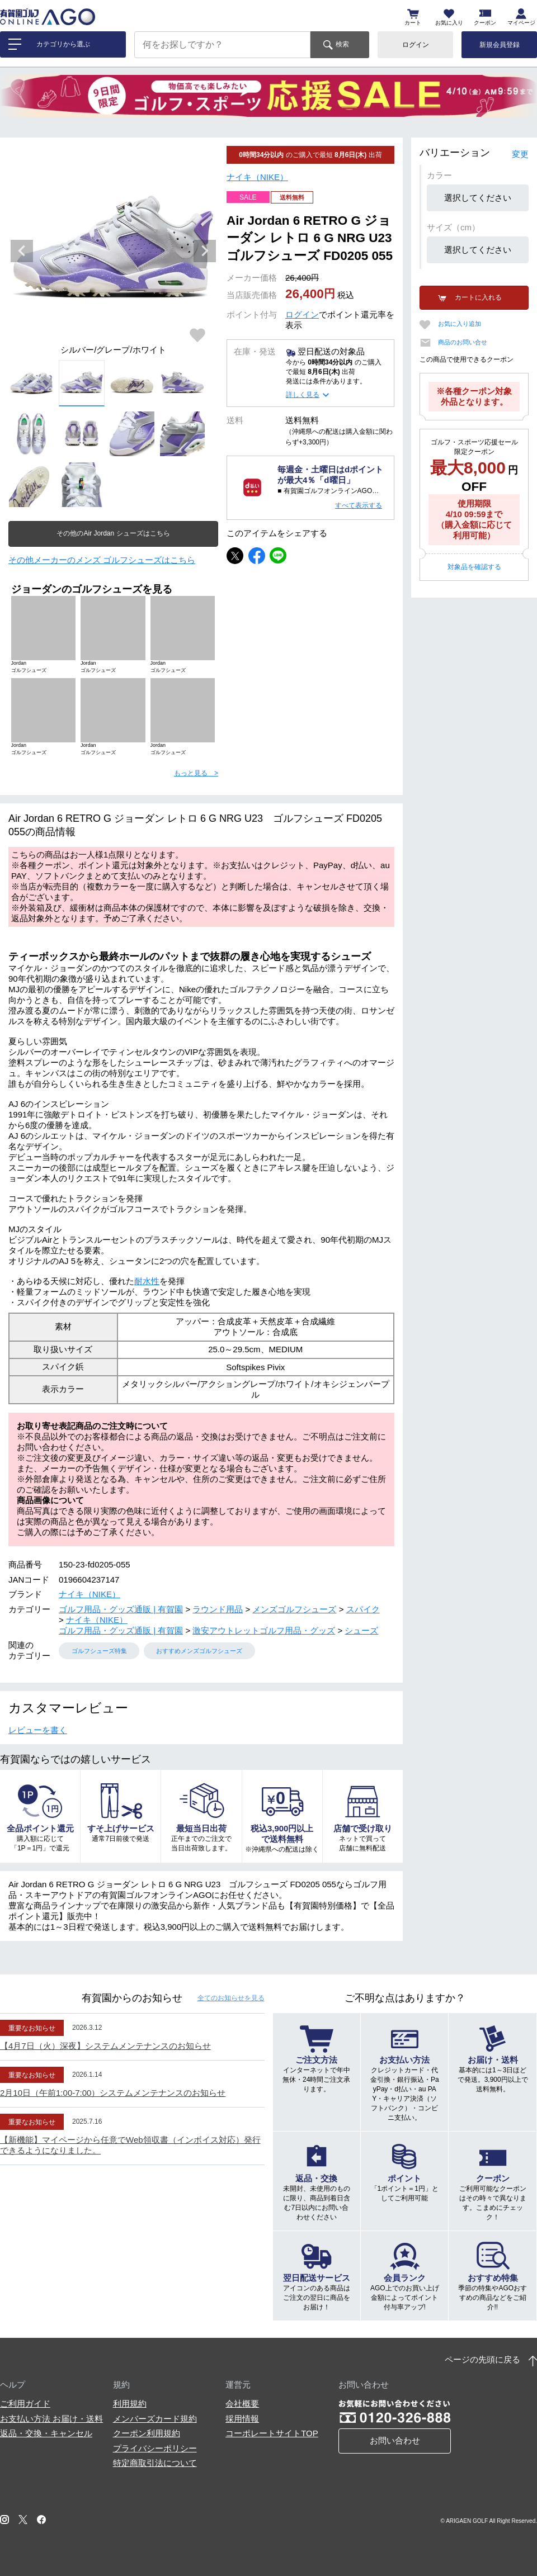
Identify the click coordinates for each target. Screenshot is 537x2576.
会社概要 (242, 2403)
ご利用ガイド (25, 2403)
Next (205, 251)
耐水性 (146, 1281)
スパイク (363, 1609)
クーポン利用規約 (146, 2433)
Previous (22, 251)
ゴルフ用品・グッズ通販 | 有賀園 (121, 1609)
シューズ (361, 1630)
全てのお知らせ (231, 1998)
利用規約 (130, 2403)
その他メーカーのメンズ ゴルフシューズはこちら (101, 560)
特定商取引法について (155, 2463)
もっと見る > (196, 773)
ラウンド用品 (217, 1609)
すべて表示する (358, 505)
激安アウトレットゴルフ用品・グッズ (263, 1630)
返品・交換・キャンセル (46, 2433)
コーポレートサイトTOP (271, 2433)
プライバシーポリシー (155, 2448)
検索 (342, 44)
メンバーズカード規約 (155, 2418)
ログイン (415, 45)
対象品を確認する (474, 567)
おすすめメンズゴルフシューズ (199, 1650)
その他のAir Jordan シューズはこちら (112, 533)
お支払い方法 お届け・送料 (51, 2418)
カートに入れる (478, 297)
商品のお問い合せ (462, 342)
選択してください (477, 197)
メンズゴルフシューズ (294, 1609)
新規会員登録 (499, 45)
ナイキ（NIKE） (257, 177)
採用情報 (242, 2418)
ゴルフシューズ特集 (99, 1650)
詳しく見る (302, 395)
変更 (520, 154)
